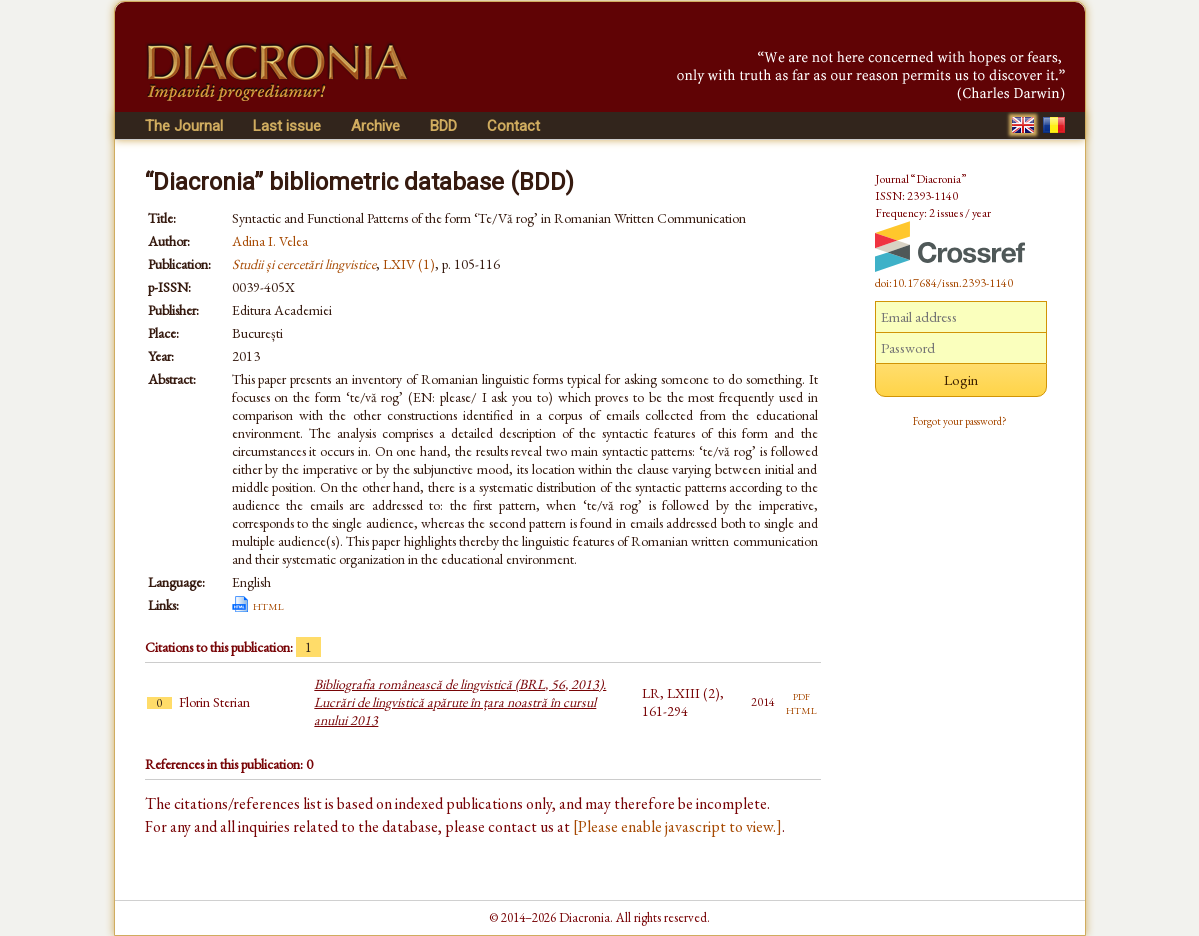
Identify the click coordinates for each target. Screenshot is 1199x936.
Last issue (287, 126)
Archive (375, 126)
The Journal (184, 126)
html (268, 605)
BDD (443, 126)
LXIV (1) (409, 264)
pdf (801, 695)
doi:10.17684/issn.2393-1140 (944, 283)
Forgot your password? (960, 421)
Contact (513, 126)
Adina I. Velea (270, 241)
